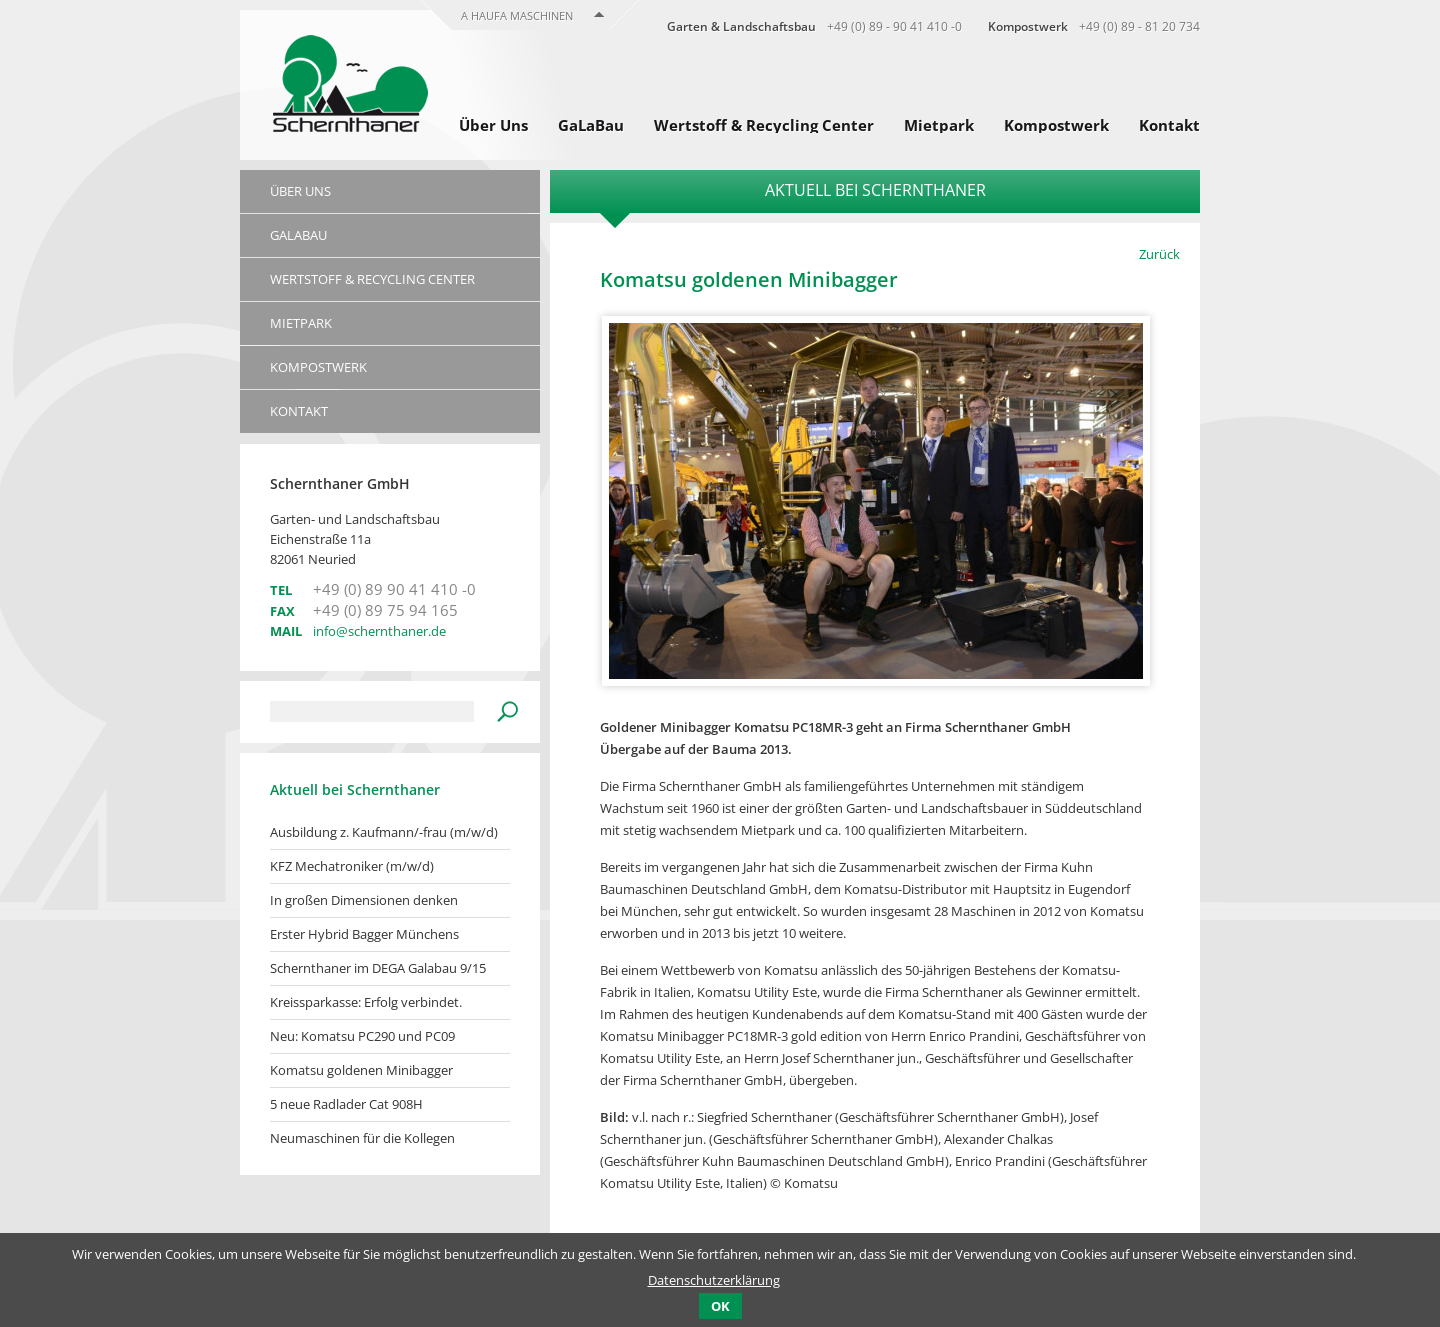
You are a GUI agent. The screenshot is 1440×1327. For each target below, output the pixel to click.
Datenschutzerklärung (714, 1280)
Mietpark (939, 125)
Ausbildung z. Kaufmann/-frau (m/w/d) (384, 832)
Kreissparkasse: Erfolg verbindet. (366, 1002)
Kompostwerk (1056, 125)
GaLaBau (591, 125)
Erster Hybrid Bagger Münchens (364, 934)
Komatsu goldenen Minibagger (361, 1070)
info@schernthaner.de (379, 631)
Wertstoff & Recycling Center (764, 125)
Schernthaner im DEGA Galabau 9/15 (378, 968)
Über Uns (493, 125)
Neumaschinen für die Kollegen (362, 1138)
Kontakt (1169, 125)
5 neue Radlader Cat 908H (346, 1104)
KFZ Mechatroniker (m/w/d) (352, 866)
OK (720, 1306)
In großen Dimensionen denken (364, 900)
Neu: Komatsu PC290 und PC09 (362, 1036)
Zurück (1159, 254)
